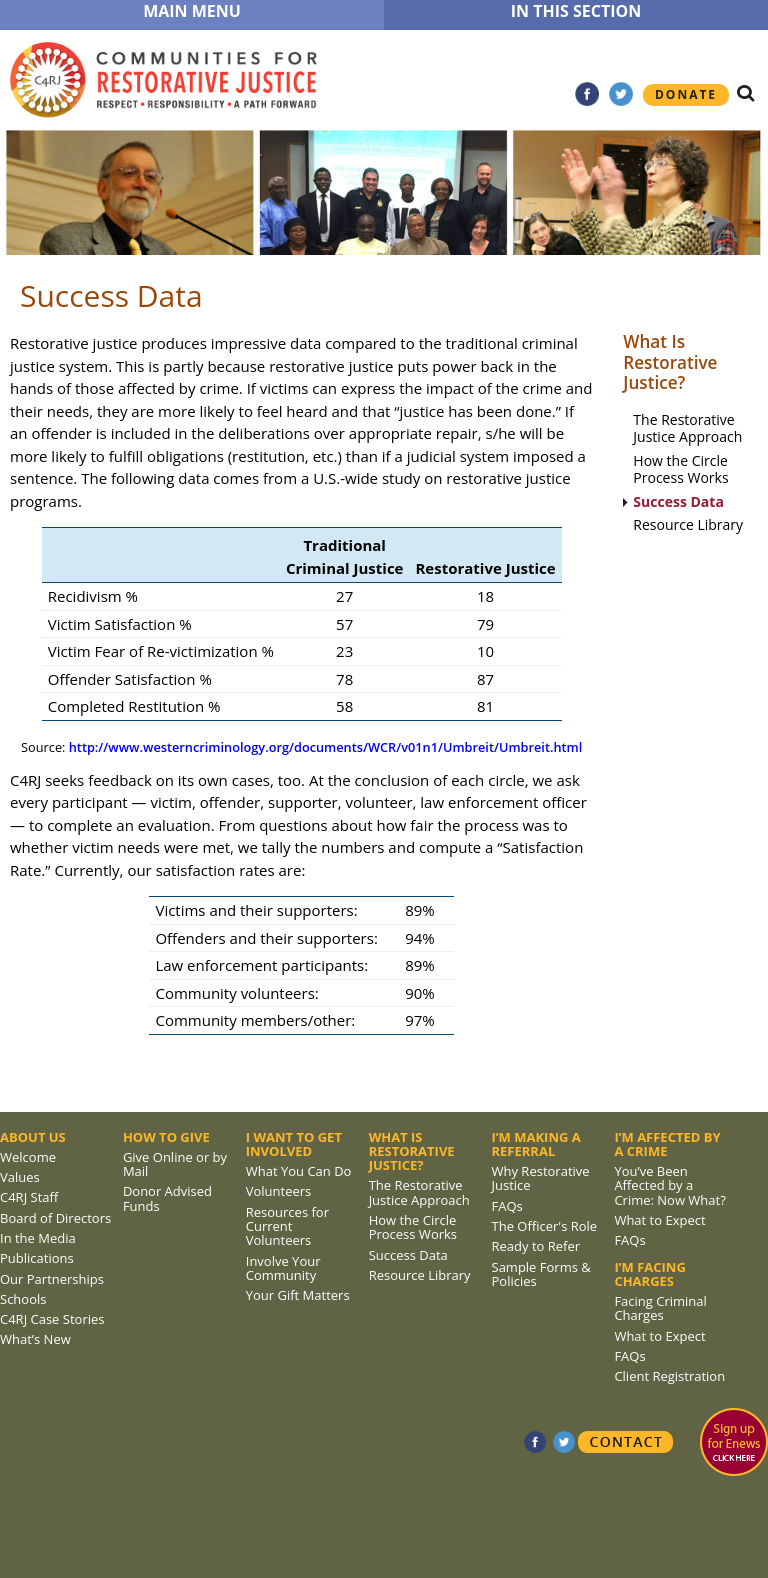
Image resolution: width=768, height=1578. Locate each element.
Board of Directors (55, 1218)
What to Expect (659, 1220)
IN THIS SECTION (576, 11)
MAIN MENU (192, 11)
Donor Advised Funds (167, 1198)
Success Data (678, 502)
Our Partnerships (52, 1279)
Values (20, 1177)
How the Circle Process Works (680, 470)
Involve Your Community (283, 1268)
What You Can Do (299, 1171)
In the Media (38, 1238)
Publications (37, 1258)
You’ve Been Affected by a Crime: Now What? (669, 1185)
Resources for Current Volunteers (287, 1226)
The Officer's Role (545, 1226)
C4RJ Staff (29, 1197)
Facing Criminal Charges (660, 1308)
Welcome (28, 1157)
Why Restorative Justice (541, 1178)
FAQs (507, 1206)
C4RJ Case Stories (52, 1319)
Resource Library (688, 525)
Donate (686, 94)
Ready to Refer (536, 1246)
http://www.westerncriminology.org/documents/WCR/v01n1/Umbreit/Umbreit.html (326, 747)
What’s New (35, 1339)
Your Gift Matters (298, 1295)
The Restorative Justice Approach (687, 429)
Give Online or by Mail (175, 1164)
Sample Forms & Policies (541, 1274)
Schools (23, 1299)
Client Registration (669, 1376)
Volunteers (279, 1191)
